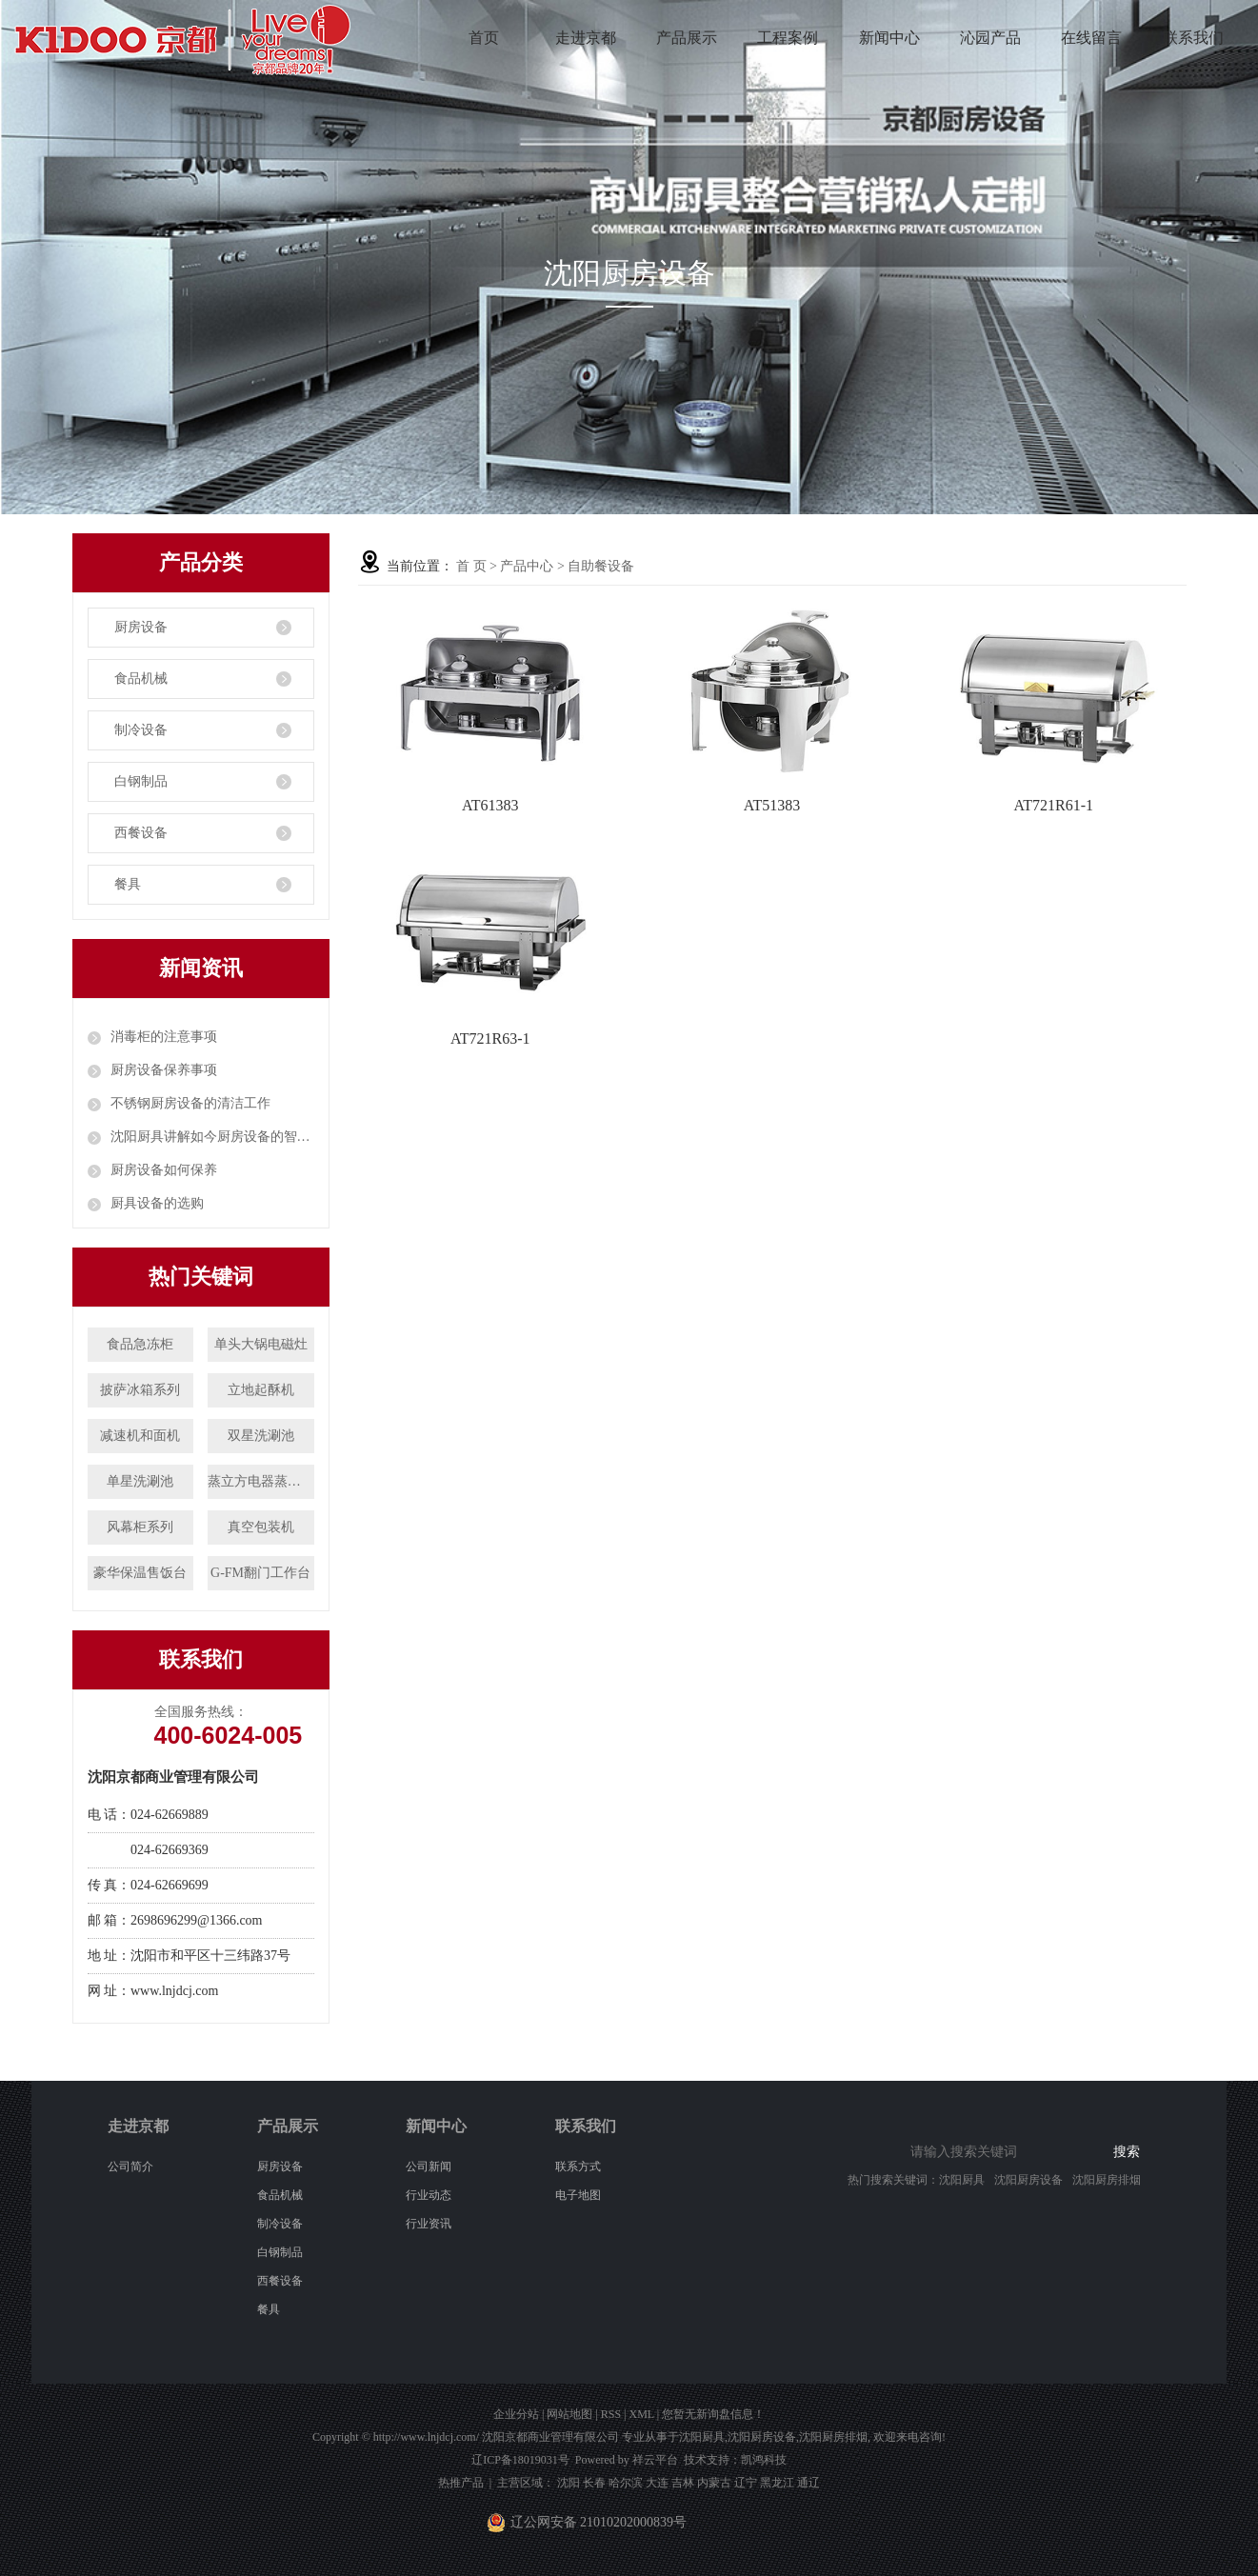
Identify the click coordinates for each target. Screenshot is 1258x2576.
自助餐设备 (601, 566)
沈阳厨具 (962, 2180)
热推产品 (461, 2482)
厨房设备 (141, 627)
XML (641, 2414)
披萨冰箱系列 (140, 1390)
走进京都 (585, 38)
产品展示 (686, 38)
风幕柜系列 (140, 1527)
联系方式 (578, 2166)
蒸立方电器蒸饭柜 (261, 1481)
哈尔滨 (626, 2482)
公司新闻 (428, 2166)
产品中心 (526, 566)
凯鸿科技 (764, 2459)
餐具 (127, 884)
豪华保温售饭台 (140, 1573)
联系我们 (1193, 38)
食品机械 (141, 678)
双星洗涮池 (261, 1435)
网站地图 (569, 2414)
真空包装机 (261, 1527)
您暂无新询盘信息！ (713, 2414)
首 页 (471, 566)
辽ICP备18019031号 (520, 2459)
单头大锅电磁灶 (261, 1344)
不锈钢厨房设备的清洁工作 (190, 1103)
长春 (594, 2482)
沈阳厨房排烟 (1106, 2180)
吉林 (682, 2482)
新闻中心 (889, 38)
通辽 (808, 2482)
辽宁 (745, 2482)
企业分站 (516, 2414)
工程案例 (787, 38)
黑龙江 (777, 2482)
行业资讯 (428, 2223)
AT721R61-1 (1053, 805)
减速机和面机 (140, 1435)
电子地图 (578, 2195)
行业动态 (428, 2195)
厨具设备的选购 (157, 1203)
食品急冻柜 (140, 1344)
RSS (611, 2414)
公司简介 (130, 2166)
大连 (657, 2482)
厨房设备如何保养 (163, 1170)
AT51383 (772, 805)
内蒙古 (714, 2482)
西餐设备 (141, 833)
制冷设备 (141, 730)
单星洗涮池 (140, 1481)
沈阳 (568, 2482)
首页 (484, 38)
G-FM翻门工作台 (260, 1573)
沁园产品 (990, 38)
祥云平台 (655, 2459)
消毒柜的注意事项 (163, 1036)
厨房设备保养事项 (163, 1070)
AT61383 (490, 805)
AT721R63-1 (490, 1038)
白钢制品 (141, 781)
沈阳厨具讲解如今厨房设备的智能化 (212, 1136)
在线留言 (1091, 38)
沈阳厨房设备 (1028, 2180)
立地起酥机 (261, 1390)
